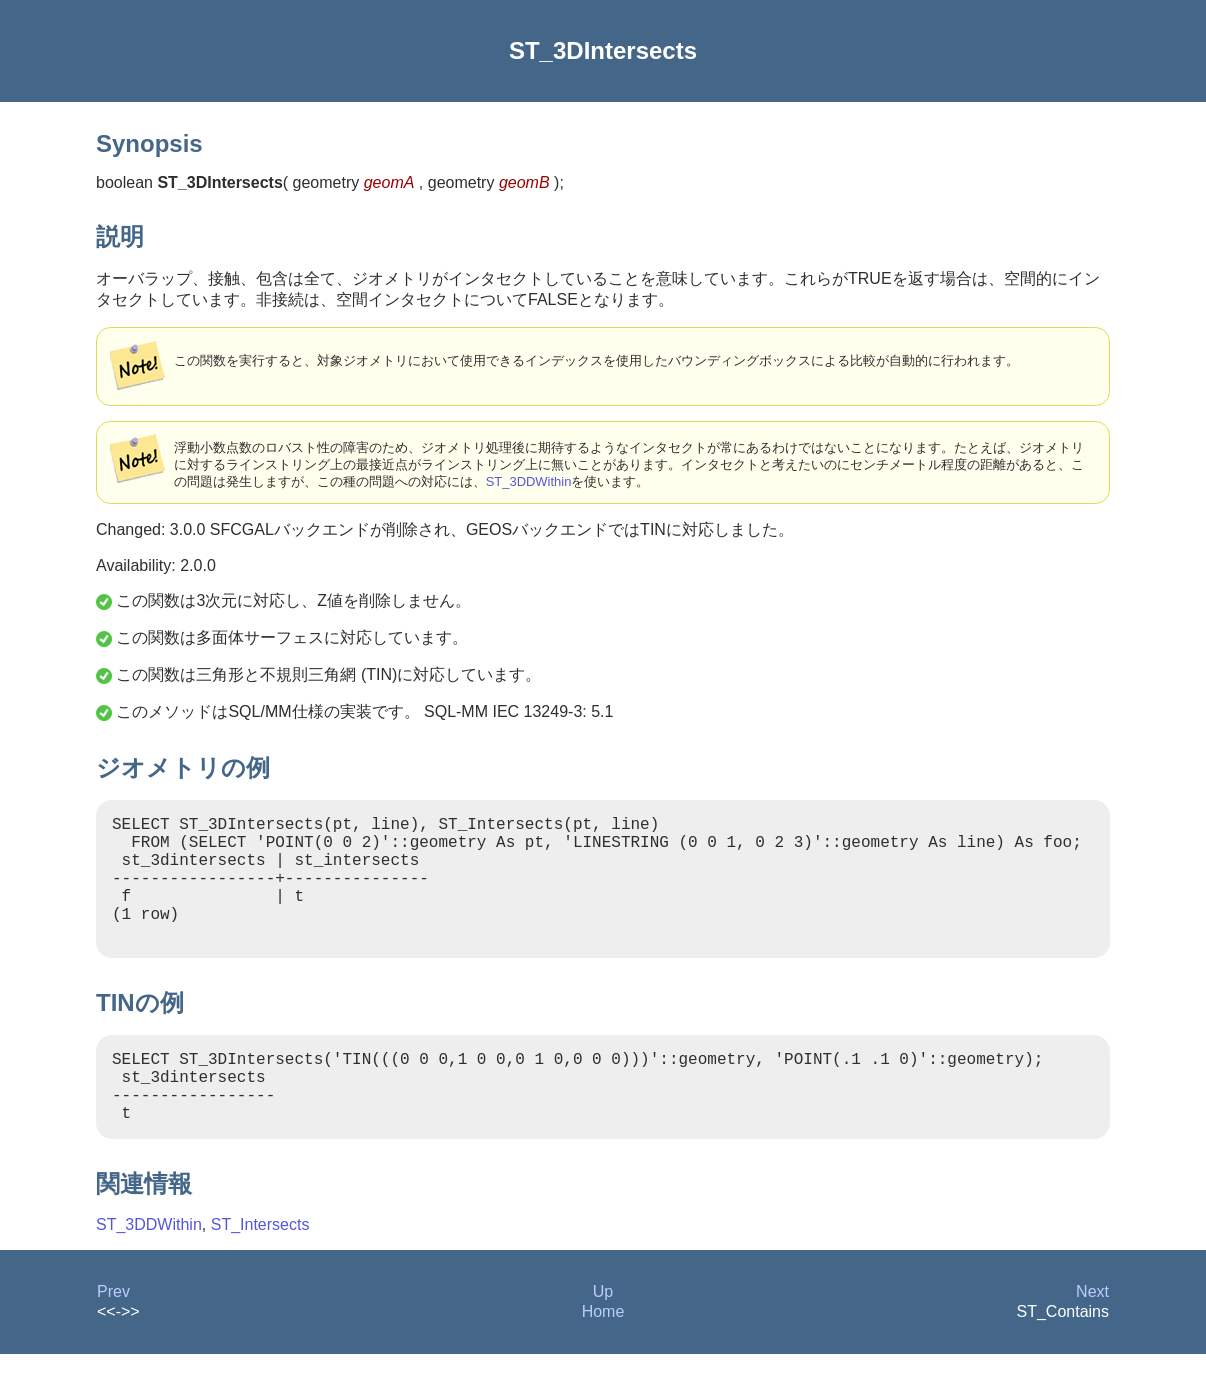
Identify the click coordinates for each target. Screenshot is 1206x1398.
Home (603, 1355)
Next (1092, 1335)
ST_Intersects (260, 1268)
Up (603, 1335)
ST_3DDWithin (529, 481)
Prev (113, 1335)
